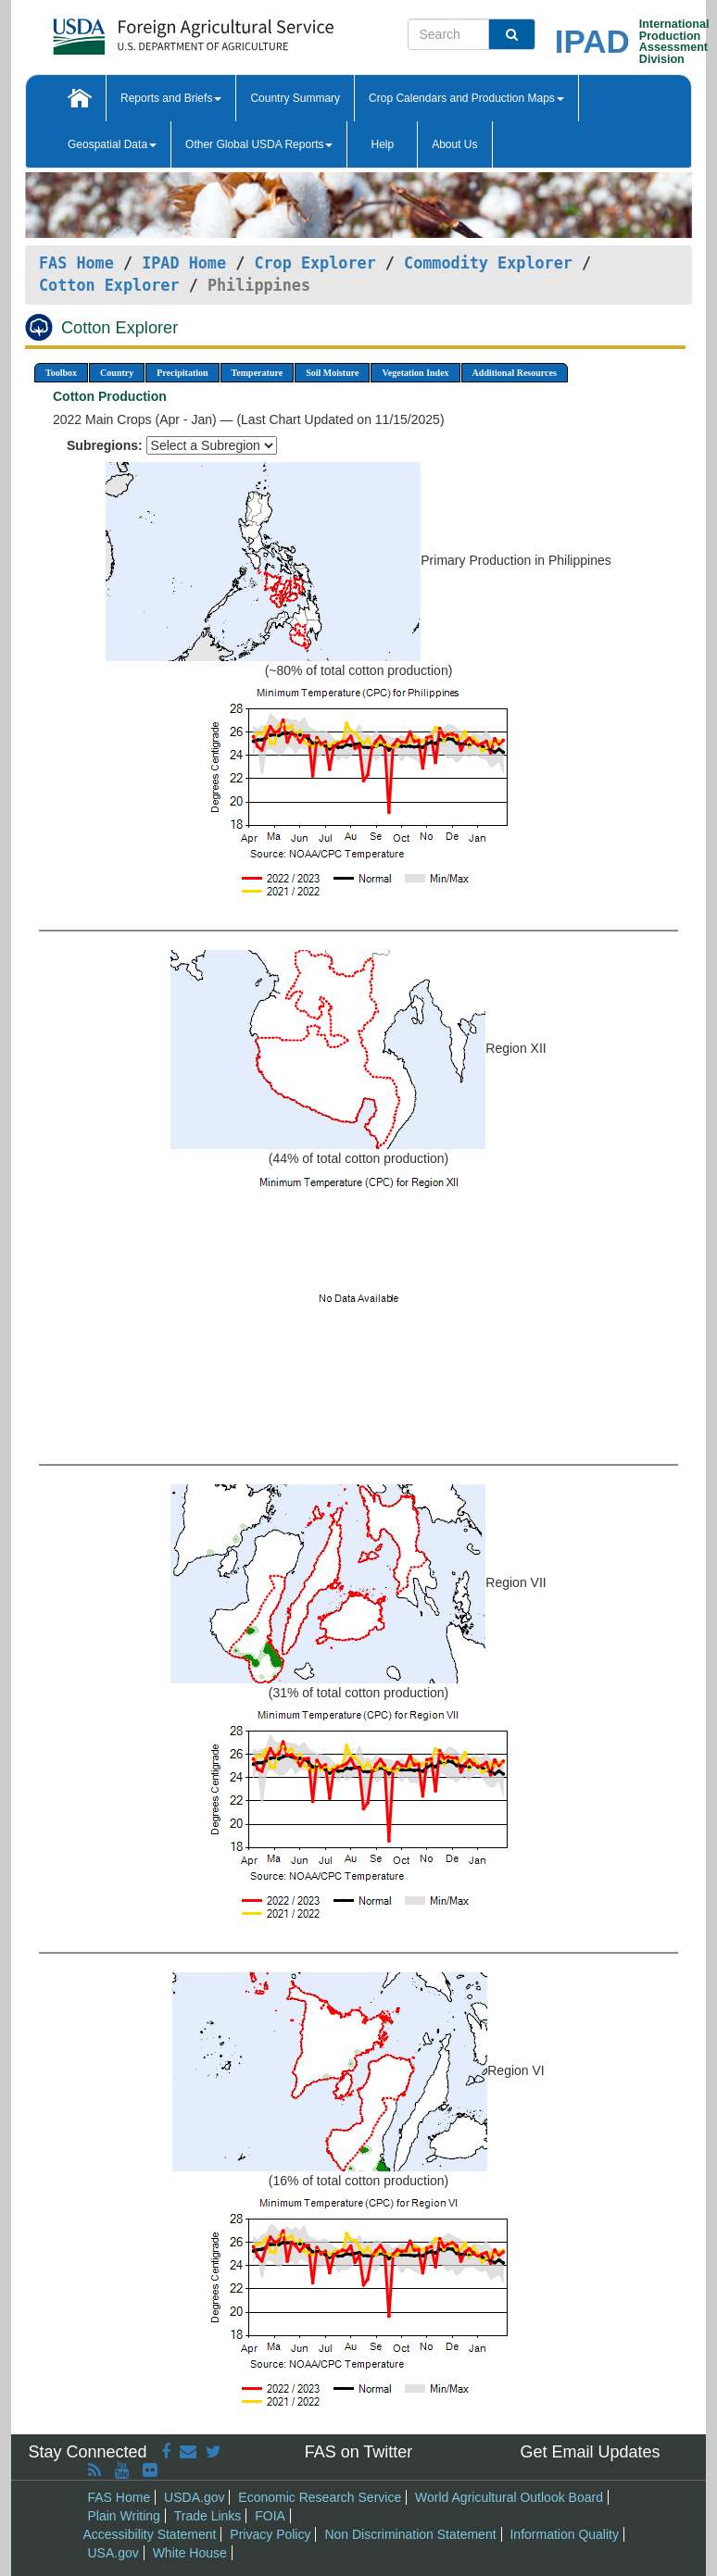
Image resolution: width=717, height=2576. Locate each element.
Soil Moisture (332, 373)
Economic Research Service (319, 2497)
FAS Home (76, 263)
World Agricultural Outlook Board (509, 2497)
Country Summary (295, 98)
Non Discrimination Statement (410, 2534)
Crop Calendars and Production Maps (466, 98)
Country (116, 373)
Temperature (257, 373)
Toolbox (61, 373)
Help (382, 144)
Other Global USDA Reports (259, 144)
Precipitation (182, 373)
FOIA (270, 2515)
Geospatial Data (112, 144)
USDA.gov (194, 2497)
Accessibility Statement (150, 2534)
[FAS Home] (147, 30)
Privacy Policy (270, 2534)
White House (190, 2552)
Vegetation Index (415, 373)
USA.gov (113, 2552)
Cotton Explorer (109, 285)
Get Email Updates (590, 2452)
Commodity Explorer (488, 263)
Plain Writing (124, 2515)
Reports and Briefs (170, 98)
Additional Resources (514, 373)
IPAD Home (184, 263)
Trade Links (208, 2515)
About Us (454, 144)
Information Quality (564, 2534)
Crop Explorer (314, 263)
